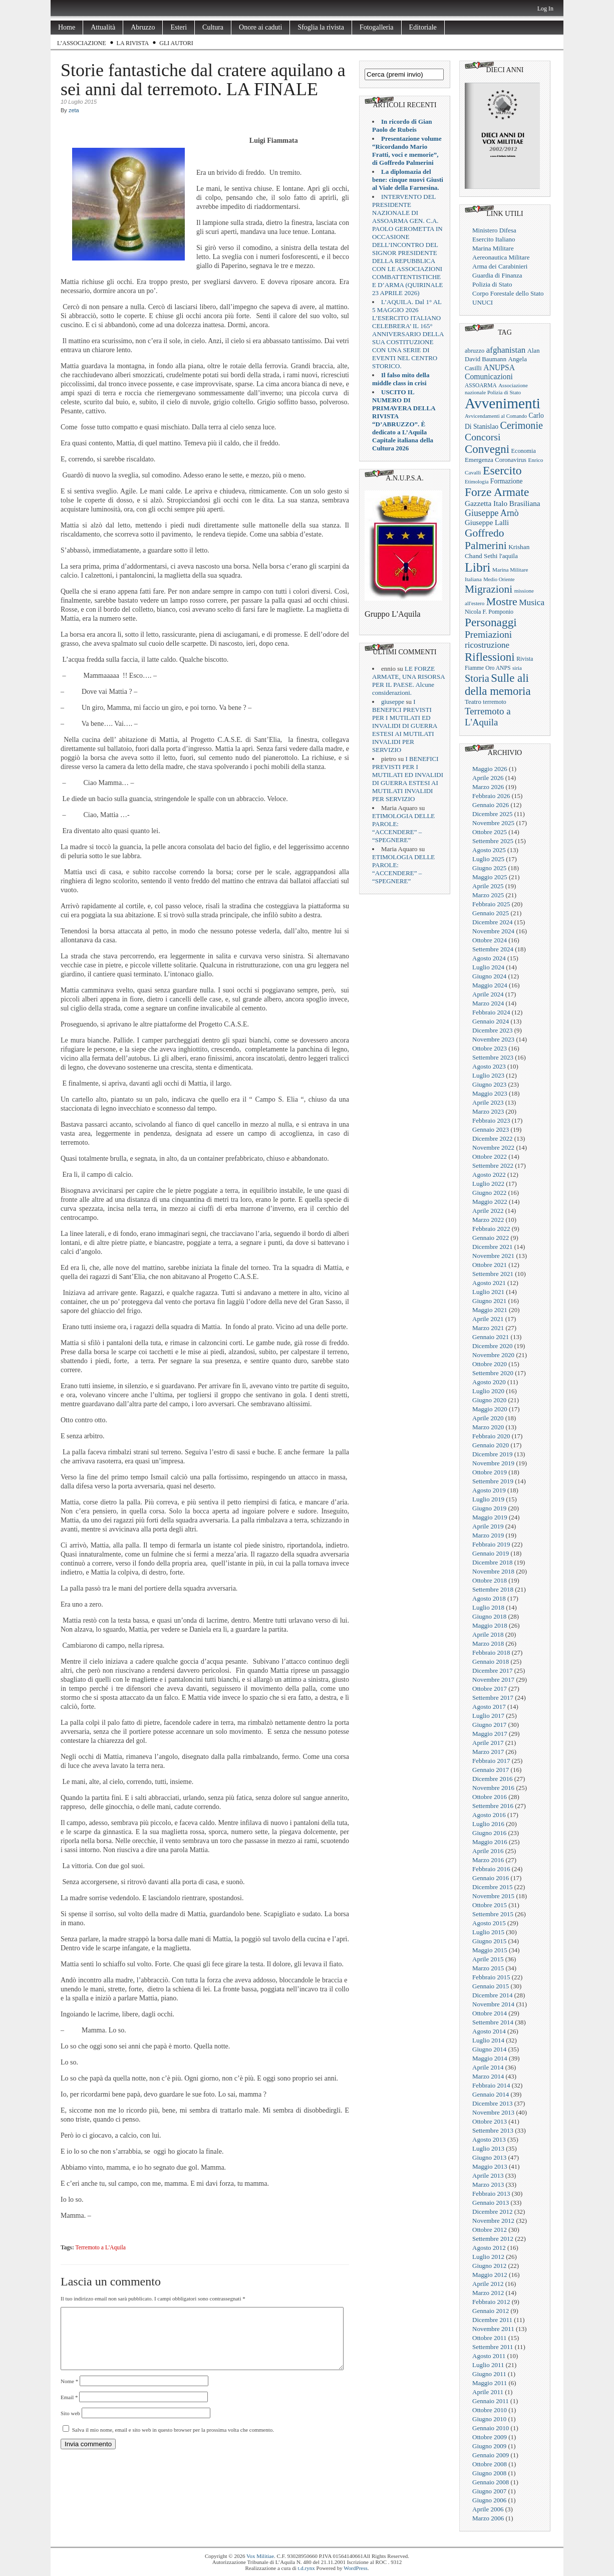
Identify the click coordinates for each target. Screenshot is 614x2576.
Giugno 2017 (489, 1724)
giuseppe (392, 701)
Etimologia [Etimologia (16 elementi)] (476, 481)
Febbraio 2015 (491, 1977)
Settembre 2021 (492, 1273)
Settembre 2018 (492, 1589)
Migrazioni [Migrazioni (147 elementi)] (488, 589)
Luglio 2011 (488, 2365)
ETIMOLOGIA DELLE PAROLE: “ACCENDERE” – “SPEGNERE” (403, 828)
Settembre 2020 (492, 1373)
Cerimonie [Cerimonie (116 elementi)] (521, 425)
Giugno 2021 (489, 1301)
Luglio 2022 (488, 1183)
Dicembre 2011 (492, 2320)
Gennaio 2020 (490, 1445)
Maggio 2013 (489, 2166)
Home (66, 27)
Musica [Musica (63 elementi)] (531, 602)
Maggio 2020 (489, 1409)
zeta (74, 110)
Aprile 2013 (487, 2175)
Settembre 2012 (492, 2238)
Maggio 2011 (489, 2383)
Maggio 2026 (489, 768)
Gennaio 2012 (490, 2310)
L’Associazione (81, 43)
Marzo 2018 (488, 1643)
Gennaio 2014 (490, 2094)
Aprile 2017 (487, 1742)
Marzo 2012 (488, 2292)
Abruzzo (143, 27)
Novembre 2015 (493, 1896)
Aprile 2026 (487, 778)
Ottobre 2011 (489, 2338)
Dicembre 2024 (492, 922)
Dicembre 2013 (492, 2103)
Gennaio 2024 (490, 1021)
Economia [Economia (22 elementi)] (523, 450)
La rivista (133, 43)
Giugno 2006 (489, 2500)
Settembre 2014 (492, 2022)
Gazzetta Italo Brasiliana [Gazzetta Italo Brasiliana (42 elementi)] (502, 503)
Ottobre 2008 (489, 2464)
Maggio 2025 (489, 877)
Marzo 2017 (488, 1751)
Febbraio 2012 (491, 2301)
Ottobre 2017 (489, 1688)
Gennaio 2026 (490, 805)
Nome (69, 2393)
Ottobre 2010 (489, 2410)
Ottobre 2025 (489, 832)
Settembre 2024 (492, 949)
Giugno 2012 (489, 2265)
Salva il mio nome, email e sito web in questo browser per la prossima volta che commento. (173, 2442)
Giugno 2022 (489, 1192)
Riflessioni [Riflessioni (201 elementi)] (490, 656)
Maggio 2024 (489, 985)
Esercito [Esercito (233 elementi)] (502, 470)
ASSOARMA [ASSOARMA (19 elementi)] (481, 385)
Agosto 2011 (488, 2356)
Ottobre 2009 (489, 2437)
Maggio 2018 (489, 1625)
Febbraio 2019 (491, 1544)
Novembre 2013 (493, 2112)
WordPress (355, 2568)
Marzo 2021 (488, 1328)
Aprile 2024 (487, 994)
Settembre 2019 (492, 1481)
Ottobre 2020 (489, 1364)
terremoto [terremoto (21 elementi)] (494, 701)
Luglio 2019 (488, 1499)
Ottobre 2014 (489, 2013)
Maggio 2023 (489, 1093)
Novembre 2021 (493, 1255)
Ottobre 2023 (489, 1048)
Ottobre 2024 (489, 940)
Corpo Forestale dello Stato (508, 293)
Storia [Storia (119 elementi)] (477, 678)
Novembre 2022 (493, 1147)
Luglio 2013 (488, 2148)
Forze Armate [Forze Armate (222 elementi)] (497, 491)
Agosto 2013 (489, 2139)
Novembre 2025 (493, 823)
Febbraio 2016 (491, 1869)
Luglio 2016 (488, 1824)
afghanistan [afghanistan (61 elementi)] (506, 350)
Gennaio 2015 (490, 1986)
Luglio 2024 (488, 967)
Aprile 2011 (487, 2392)
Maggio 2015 (489, 1950)
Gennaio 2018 (490, 1661)
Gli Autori (176, 43)
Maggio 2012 (489, 2274)
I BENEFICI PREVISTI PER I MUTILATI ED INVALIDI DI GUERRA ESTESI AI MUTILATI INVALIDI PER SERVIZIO (404, 725)
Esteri (178, 27)
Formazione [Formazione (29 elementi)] (506, 481)
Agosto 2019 (489, 1490)
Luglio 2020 (488, 1391)
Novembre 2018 (493, 1571)
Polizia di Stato (492, 284)
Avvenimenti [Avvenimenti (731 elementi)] (502, 403)
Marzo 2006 (488, 2518)
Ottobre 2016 (489, 1796)
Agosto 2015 (489, 1923)
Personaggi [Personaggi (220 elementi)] (491, 622)
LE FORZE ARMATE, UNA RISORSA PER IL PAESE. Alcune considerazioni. (408, 680)
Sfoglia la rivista (320, 27)
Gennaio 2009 (490, 2455)
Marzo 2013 (488, 2184)
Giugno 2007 (489, 2491)
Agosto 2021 (489, 1282)
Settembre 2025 (492, 841)
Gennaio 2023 (490, 1129)
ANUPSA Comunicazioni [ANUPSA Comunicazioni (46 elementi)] (489, 372)
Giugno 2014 (489, 2049)
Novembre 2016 (493, 1787)
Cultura (212, 27)
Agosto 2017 (489, 1706)
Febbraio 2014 (491, 2085)
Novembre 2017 (493, 1679)
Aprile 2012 (487, 2283)
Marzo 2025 (488, 895)
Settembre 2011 (492, 2347)
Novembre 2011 (493, 2329)
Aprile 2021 (487, 1319)
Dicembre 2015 (492, 1887)
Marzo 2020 (488, 1427)
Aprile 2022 (487, 1210)
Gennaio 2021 (490, 1337)
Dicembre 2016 (492, 1778)
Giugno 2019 (489, 1508)
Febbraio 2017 (491, 1760)
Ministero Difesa (494, 230)
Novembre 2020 (493, 1355)
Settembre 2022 (492, 1165)
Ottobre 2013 (489, 2121)
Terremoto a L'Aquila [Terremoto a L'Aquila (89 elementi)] (488, 716)
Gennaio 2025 (490, 913)
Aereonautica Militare (500, 257)
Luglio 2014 (488, 2040)
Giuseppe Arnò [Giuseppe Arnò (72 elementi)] (492, 513)
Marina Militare (493, 248)
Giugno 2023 (489, 1084)
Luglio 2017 (488, 1715)
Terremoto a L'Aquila (101, 2247)
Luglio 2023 (488, 1075)
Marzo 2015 (488, 1968)
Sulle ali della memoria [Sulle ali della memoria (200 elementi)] (498, 684)
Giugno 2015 (489, 1941)
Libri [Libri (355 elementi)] (478, 567)
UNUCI (482, 302)
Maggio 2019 (489, 1517)
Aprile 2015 (487, 1959)
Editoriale (423, 27)
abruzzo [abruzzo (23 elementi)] (474, 350)
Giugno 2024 (489, 976)
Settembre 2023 (492, 1057)
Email (69, 2409)
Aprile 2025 (487, 886)
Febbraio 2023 (491, 1120)
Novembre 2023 (493, 1039)
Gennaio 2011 (490, 2401)
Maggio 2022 (489, 1201)
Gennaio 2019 (490, 1553)
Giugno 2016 (489, 1833)
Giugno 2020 (489, 1400)
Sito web (70, 2425)
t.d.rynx (306, 2568)
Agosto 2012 (489, 2247)
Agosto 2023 (489, 1066)
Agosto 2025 (489, 850)
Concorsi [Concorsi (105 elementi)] (483, 436)
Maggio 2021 (489, 1310)
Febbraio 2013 (491, 2193)
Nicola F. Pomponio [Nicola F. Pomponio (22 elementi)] (489, 611)
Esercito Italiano (493, 239)
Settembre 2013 (492, 2130)
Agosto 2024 (489, 958)
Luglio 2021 (488, 1292)
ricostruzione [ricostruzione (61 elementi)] (487, 645)
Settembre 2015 (492, 1914)
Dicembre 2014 (492, 1995)
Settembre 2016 (492, 1806)
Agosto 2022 (489, 1174)
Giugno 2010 (489, 2419)
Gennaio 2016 (490, 1878)
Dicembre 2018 (492, 1562)
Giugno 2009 (489, 2446)
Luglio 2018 (488, 1607)
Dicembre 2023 (492, 1030)
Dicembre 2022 (492, 1138)
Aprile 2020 (487, 1418)
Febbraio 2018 (491, 1652)
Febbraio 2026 (491, 796)
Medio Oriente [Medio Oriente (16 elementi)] (498, 579)
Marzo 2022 (488, 1219)
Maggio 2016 (489, 1842)
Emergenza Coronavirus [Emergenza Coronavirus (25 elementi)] (495, 459)
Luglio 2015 (488, 1932)
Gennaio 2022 (490, 1237)
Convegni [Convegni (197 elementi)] (487, 449)
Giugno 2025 (489, 868)
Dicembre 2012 (492, 2211)
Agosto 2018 (489, 1598)
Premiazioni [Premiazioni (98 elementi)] (488, 634)
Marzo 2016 (488, 1860)
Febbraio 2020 (491, 1436)
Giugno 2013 (489, 2157)
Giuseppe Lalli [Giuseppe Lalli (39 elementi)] (487, 523)
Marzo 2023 (488, 1111)
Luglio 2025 (488, 859)
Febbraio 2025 (491, 904)
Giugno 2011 (489, 2374)
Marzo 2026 (488, 787)
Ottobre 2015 (489, 1905)
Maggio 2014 (489, 2058)
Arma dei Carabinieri (499, 266)
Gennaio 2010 (490, 2428)
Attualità (103, 27)
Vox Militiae (260, 2556)
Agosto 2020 (489, 1382)
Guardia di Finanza (497, 275)
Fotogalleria (377, 27)
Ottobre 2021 (489, 1264)
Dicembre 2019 (492, 1454)
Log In (545, 8)
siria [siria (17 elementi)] (517, 668)
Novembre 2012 (493, 2220)
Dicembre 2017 (492, 1670)
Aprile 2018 (487, 1634)
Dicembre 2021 (492, 1246)
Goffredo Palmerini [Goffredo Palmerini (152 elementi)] (486, 539)
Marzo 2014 (488, 2076)
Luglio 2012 (488, 2256)
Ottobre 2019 (489, 1472)
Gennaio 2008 (490, 2482)
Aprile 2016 (487, 1851)
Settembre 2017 (492, 1697)
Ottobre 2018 (489, 1580)
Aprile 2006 (487, 2509)
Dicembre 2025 (492, 814)
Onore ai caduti (260, 27)
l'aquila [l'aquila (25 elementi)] (508, 556)
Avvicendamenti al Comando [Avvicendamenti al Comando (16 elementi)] (496, 416)
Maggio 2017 (489, 1733)
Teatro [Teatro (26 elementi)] (473, 701)
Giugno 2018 (489, 1616)
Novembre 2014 (493, 2004)
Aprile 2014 (487, 2067)
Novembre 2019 (493, 1463)
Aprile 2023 (487, 1102)
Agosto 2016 (489, 1815)
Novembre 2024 (493, 931)
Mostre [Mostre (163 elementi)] (501, 602)
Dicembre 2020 (492, 1346)
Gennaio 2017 (490, 1769)
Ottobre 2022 (489, 1156)
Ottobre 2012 (489, 2229)
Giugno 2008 (489, 2473)
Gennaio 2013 (490, 2202)
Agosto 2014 (489, 2031)
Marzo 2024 (488, 1003)
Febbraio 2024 (491, 1012)
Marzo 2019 (488, 1535)
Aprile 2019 (487, 1526)
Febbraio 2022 (491, 1228)
